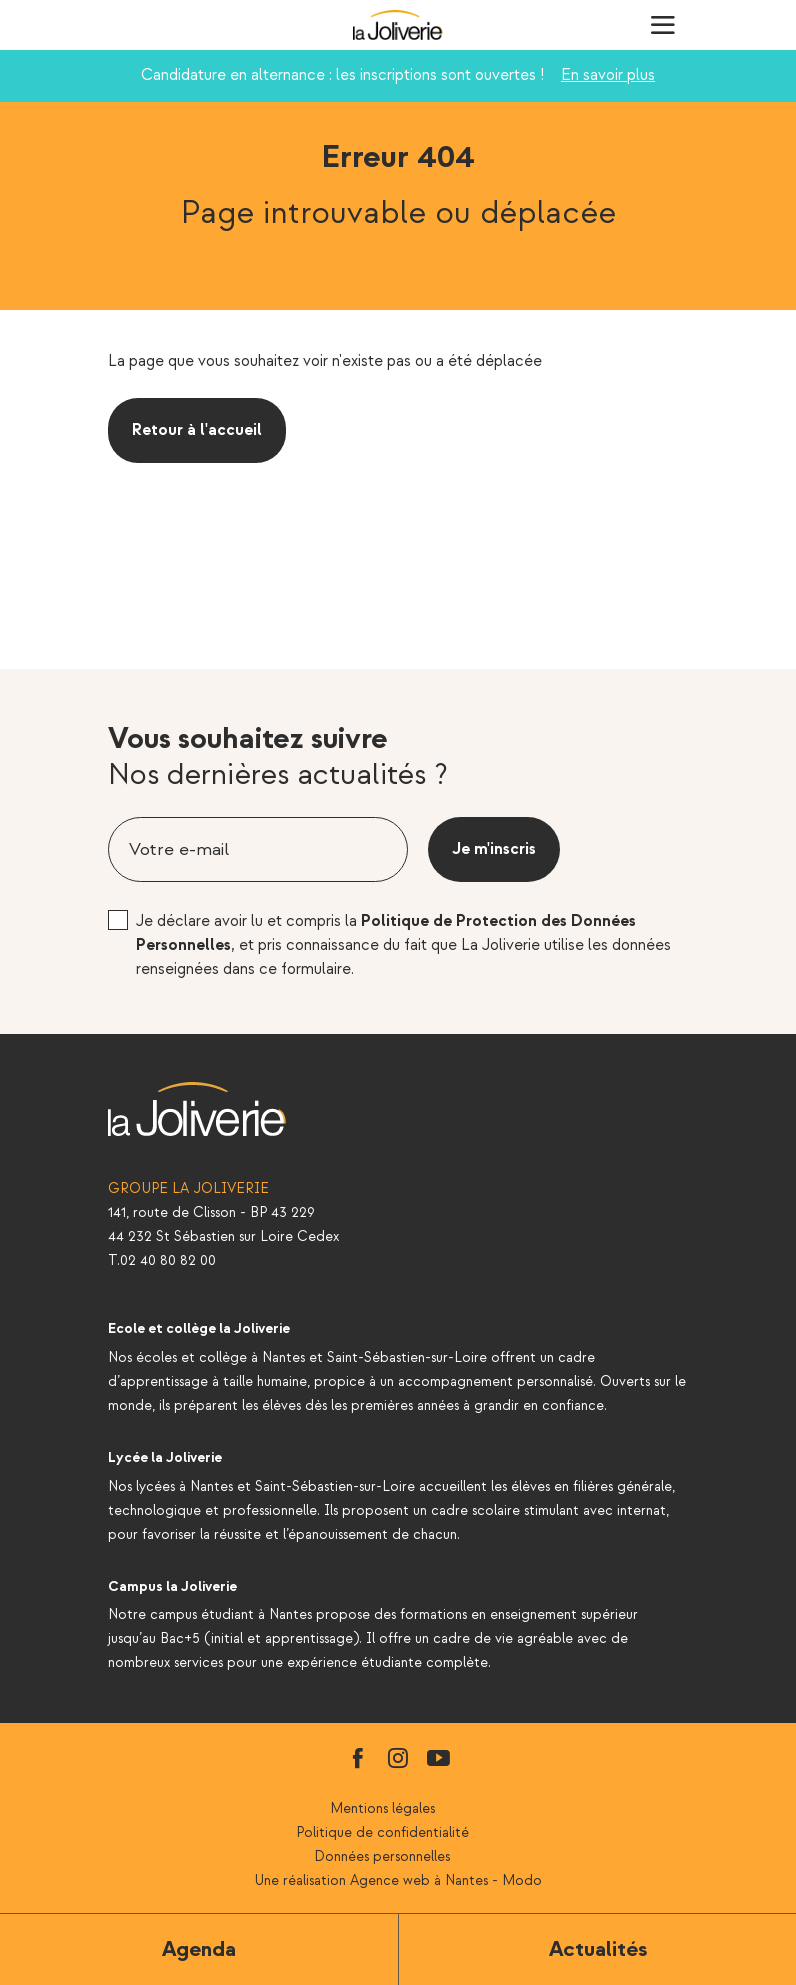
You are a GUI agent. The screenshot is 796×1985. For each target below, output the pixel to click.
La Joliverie (398, 25)
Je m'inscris (494, 849)
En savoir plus (608, 75)
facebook (358, 1758)
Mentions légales (382, 1808)
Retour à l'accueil (197, 430)
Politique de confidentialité (382, 1832)
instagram (398, 1758)
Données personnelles (382, 1856)
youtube (438, 1758)
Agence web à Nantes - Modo (446, 1880)
